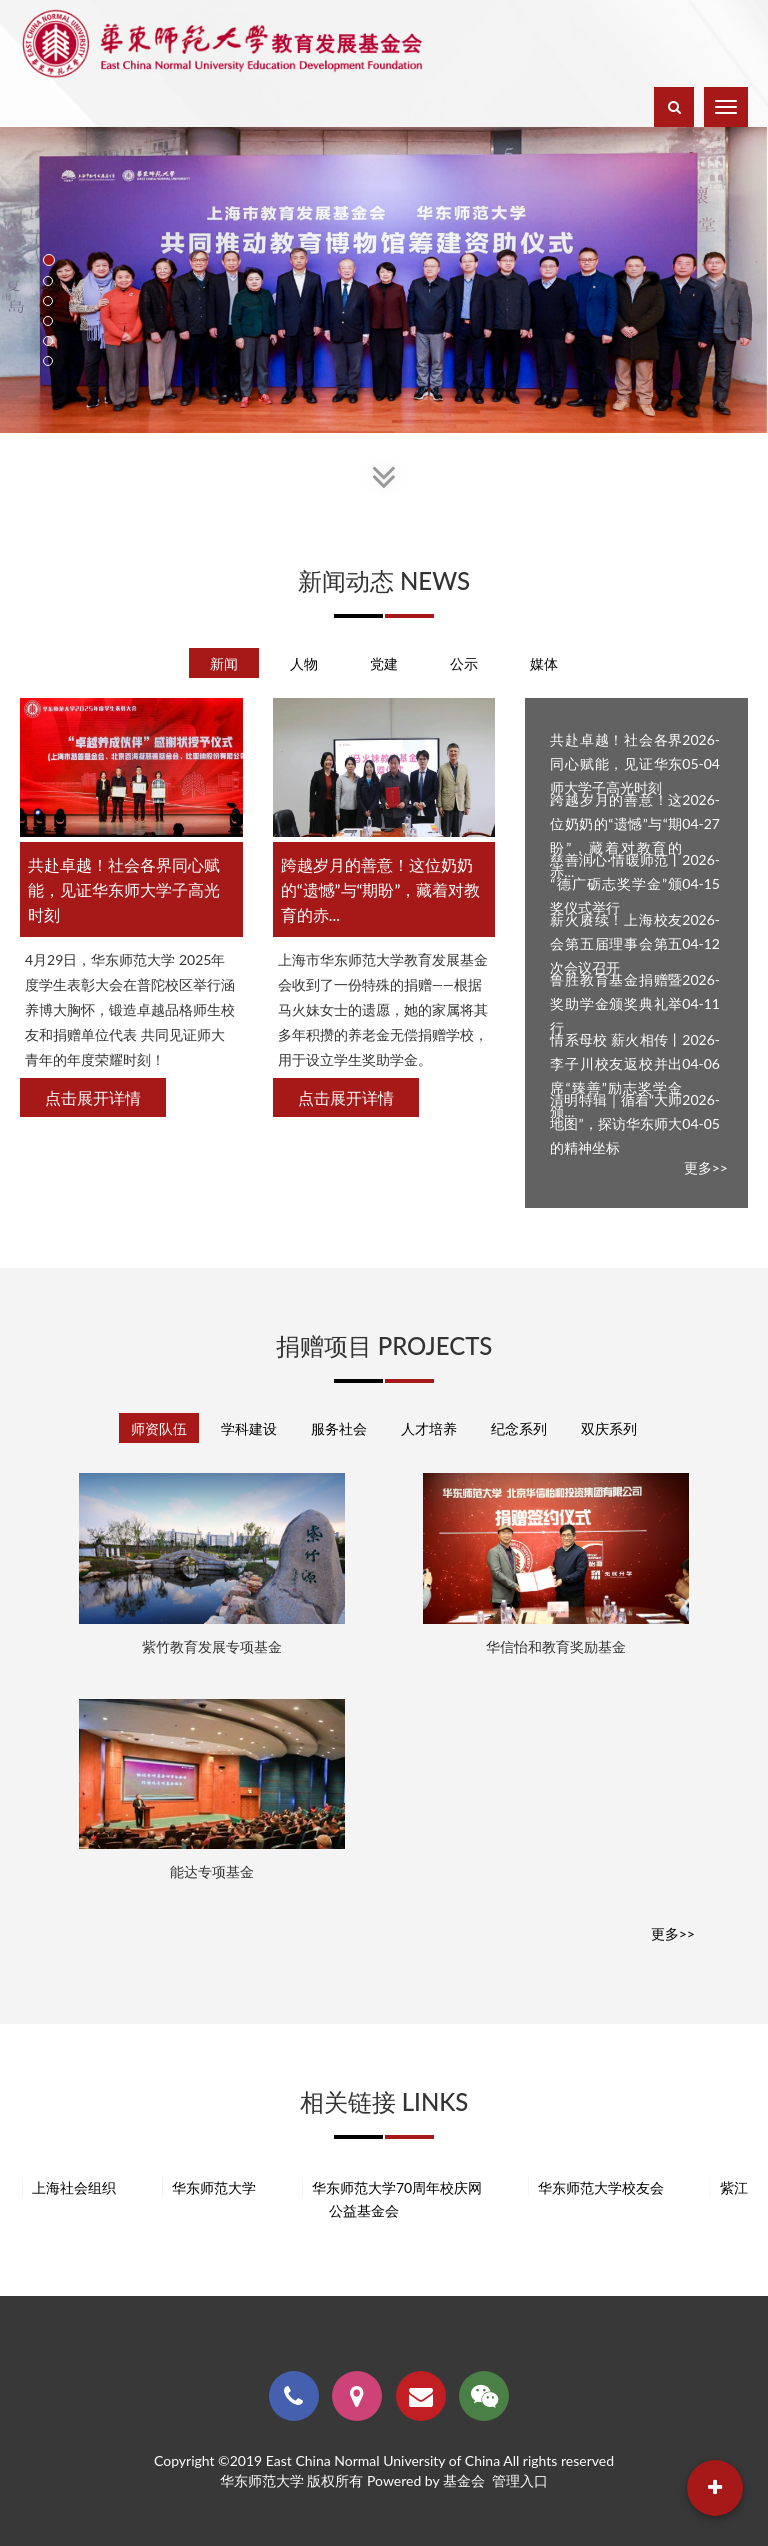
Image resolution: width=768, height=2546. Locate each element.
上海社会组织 (68, 2187)
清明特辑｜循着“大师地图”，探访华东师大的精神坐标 (616, 1123)
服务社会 (339, 1428)
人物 (304, 663)
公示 (464, 663)
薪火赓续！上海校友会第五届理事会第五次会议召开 (616, 943)
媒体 (544, 663)
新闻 (224, 663)
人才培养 (429, 1428)
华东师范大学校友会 (595, 2187)
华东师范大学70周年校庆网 (391, 2187)
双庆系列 (609, 1428)
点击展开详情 (93, 1097)
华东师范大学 (208, 2187)
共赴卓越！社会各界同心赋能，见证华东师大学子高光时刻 (616, 763)
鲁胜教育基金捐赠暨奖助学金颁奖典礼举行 (616, 1003)
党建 (384, 663)
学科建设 (249, 1428)
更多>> (706, 1167)
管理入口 (520, 2480)
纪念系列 (519, 1428)
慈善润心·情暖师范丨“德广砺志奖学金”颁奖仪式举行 (616, 883)
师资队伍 (159, 1428)
